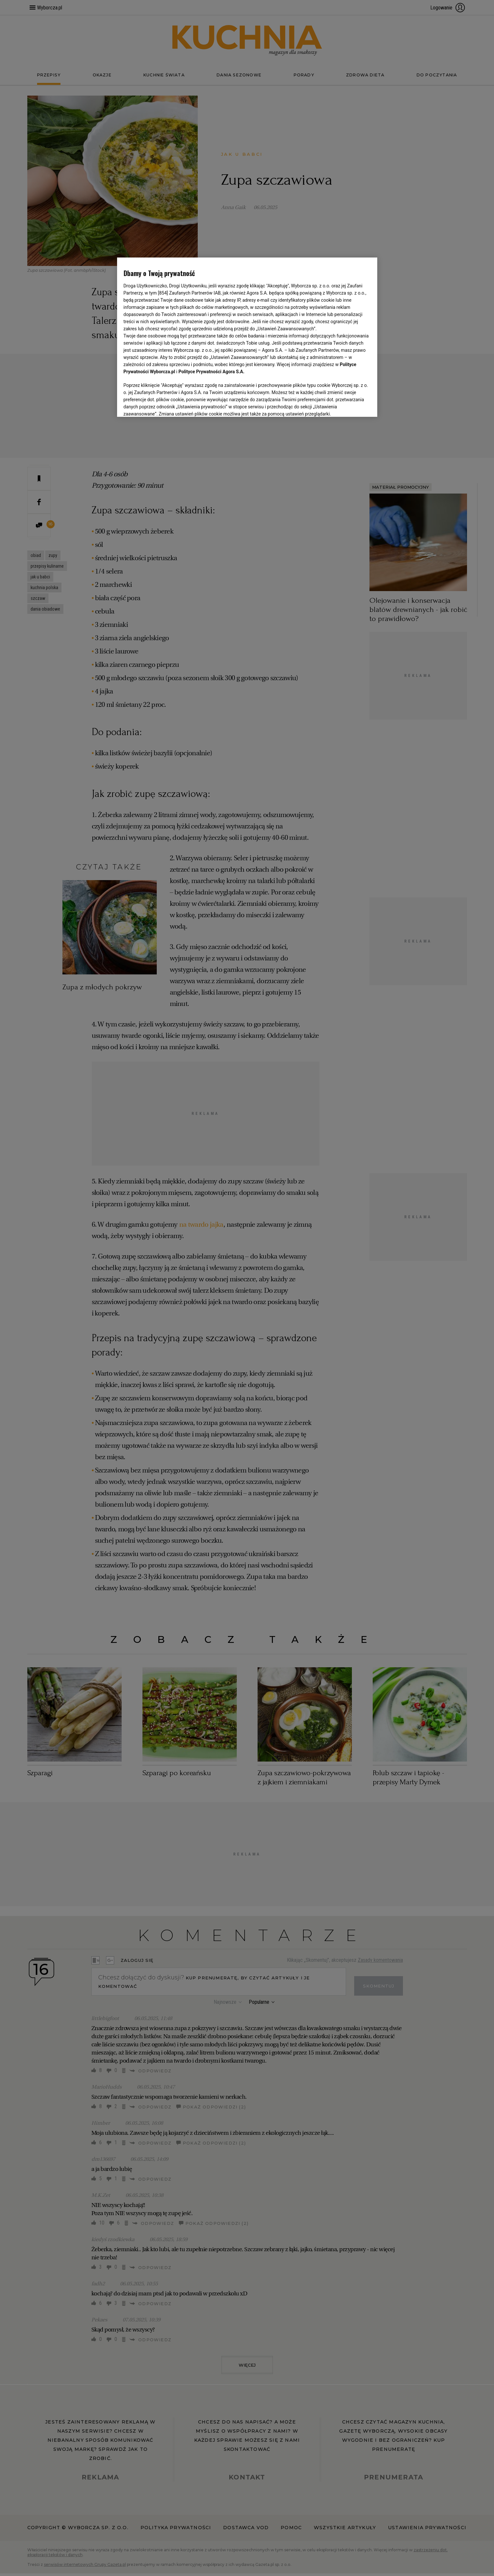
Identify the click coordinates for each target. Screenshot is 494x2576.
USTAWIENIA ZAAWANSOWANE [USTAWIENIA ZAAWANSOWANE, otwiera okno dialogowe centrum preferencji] (166, 403)
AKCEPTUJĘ (348, 404)
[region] (247, 337)
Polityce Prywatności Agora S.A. (212, 371)
